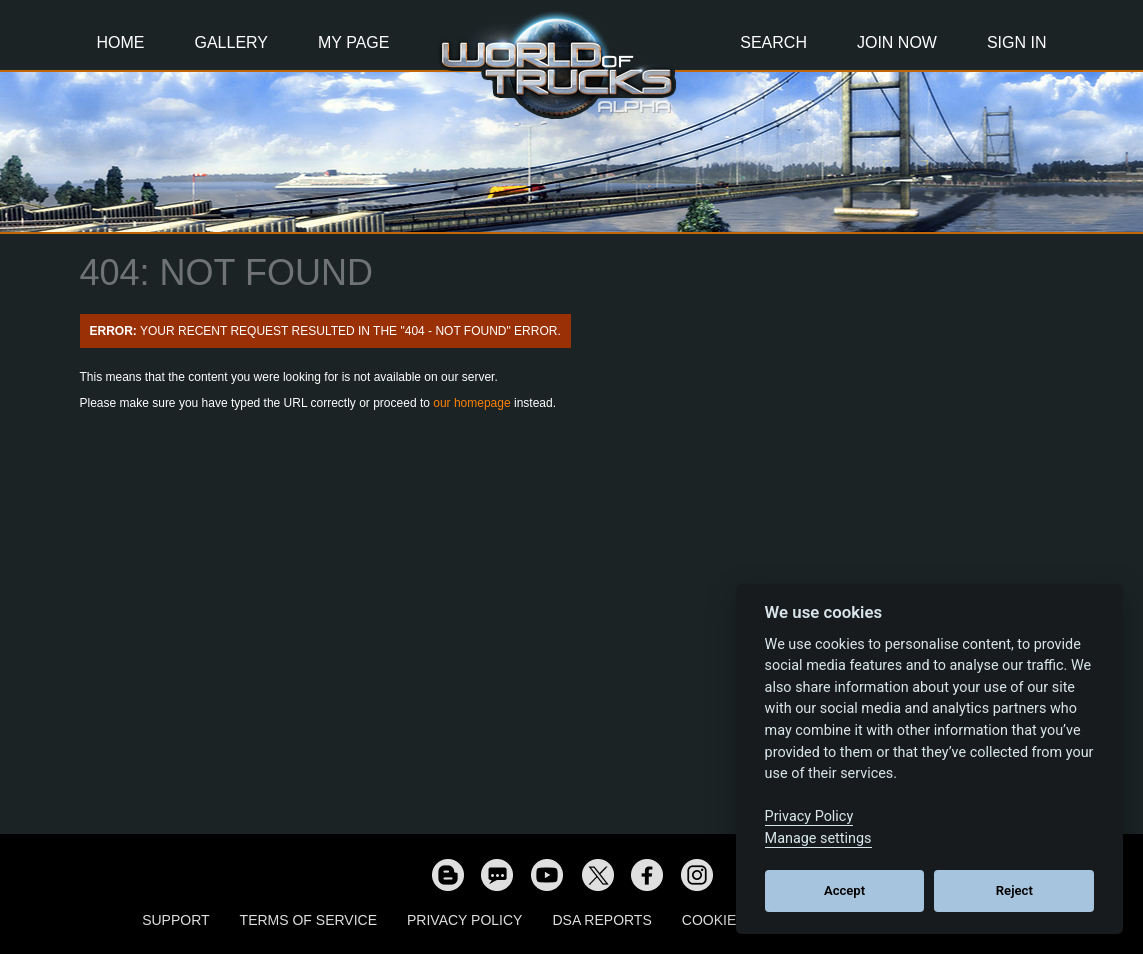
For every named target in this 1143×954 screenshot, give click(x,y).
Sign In (1017, 42)
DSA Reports (601, 920)
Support (175, 920)
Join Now (897, 42)
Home (121, 42)
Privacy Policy (464, 920)
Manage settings (818, 838)
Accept (844, 890)
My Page (353, 42)
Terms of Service (308, 920)
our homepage (471, 403)
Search (773, 42)
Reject (1014, 890)
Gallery (232, 42)
